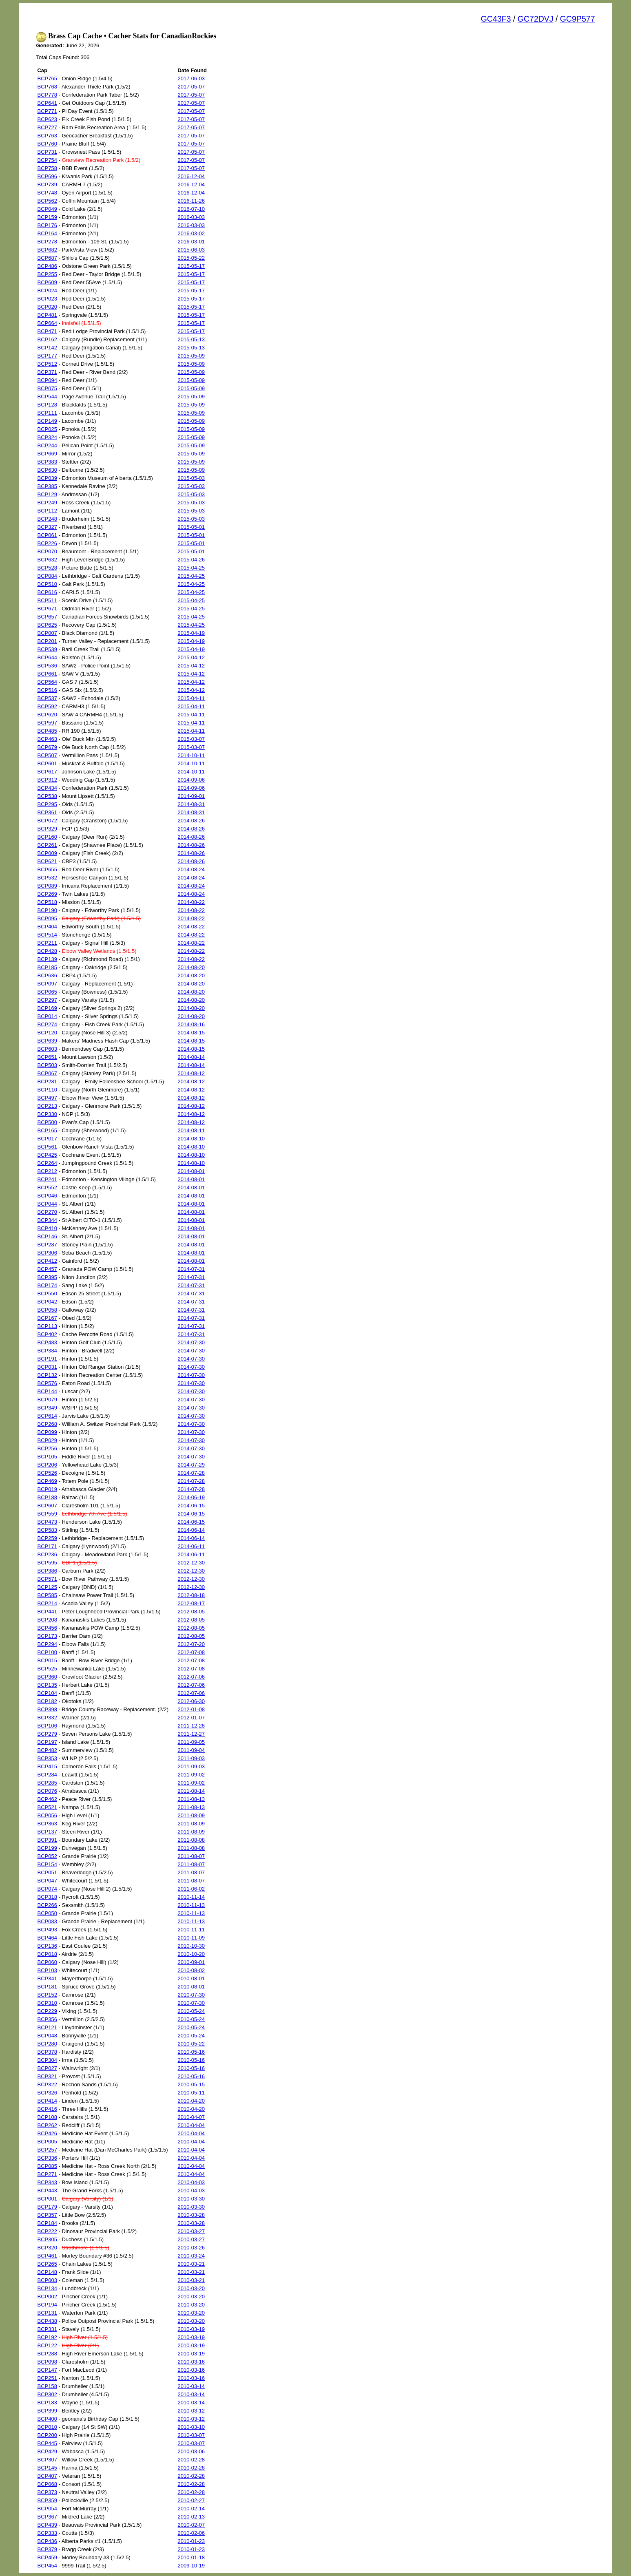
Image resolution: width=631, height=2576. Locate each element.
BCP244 (47, 445)
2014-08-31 (191, 804)
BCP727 (47, 127)
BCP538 (47, 796)
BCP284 (47, 1775)
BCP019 (47, 1489)
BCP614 (47, 1416)
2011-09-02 (191, 1775)
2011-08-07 (191, 1856)
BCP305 (47, 2239)
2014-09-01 (191, 796)
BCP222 (47, 2231)
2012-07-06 (191, 1677)
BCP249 (47, 502)
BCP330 (47, 1114)
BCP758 (47, 168)
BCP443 (47, 2190)
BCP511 (47, 600)
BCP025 (47, 429)
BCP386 (47, 1571)
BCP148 (47, 2272)
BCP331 (47, 2329)
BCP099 (47, 1432)
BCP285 (47, 1783)
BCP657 (47, 617)
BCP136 (47, 1946)
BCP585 (47, 1595)
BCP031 (47, 1367)
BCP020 (47, 307)
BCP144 (47, 1391)
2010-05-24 (191, 2011)
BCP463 (47, 739)
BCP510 (47, 584)
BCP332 (47, 1717)
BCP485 (47, 731)
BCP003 (47, 2280)
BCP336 (47, 2158)
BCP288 (47, 2354)
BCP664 (47, 323)
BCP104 (47, 1693)
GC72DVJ (536, 18)
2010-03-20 (191, 2288)
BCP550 (47, 1293)
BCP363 (47, 1823)
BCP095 (47, 918)
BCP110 (47, 1090)
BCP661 (47, 674)
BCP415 (47, 1766)
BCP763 (47, 136)
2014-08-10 (191, 1139)
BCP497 (47, 1098)
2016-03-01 (191, 242)
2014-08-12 (191, 1073)
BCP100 (47, 1652)
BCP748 (47, 193)
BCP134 (47, 2288)
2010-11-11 (191, 1929)
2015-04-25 (191, 568)
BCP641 (47, 103)
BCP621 (47, 861)
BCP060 (47, 1962)
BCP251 (47, 2378)
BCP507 (47, 755)
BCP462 (47, 1799)
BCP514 (47, 935)
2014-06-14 (191, 1530)
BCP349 (47, 1408)
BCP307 (47, 2460)
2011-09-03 (191, 1758)
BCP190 (47, 910)
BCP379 (47, 2549)
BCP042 (47, 1302)
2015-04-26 (191, 560)
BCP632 (47, 560)
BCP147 (47, 2370)
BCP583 (47, 1530)
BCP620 (47, 714)
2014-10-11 (191, 755)
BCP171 (47, 1546)
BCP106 (47, 1726)
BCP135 (47, 1685)
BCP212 (47, 1171)
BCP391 (47, 1840)
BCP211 (47, 943)
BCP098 (47, 2362)
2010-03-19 (191, 2329)
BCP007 (47, 633)
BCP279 (47, 1734)
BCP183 (47, 2402)
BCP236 (47, 1554)
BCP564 (47, 682)
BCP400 (47, 2419)
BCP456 (47, 1628)
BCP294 (47, 1644)
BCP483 (47, 1342)
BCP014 (47, 1016)
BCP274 (47, 1024)
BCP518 (47, 902)
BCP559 (47, 1514)
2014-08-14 (191, 1057)
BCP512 (47, 364)
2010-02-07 (191, 2525)
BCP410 (47, 1228)
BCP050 (47, 1913)
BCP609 (47, 282)
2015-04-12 (191, 657)
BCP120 (47, 1033)
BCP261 (47, 845)
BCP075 (47, 388)
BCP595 (47, 1563)
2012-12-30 (191, 1563)
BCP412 (47, 1261)
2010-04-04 (191, 2125)
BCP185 (47, 967)
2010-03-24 (191, 2256)
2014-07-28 (191, 1473)
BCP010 (47, 2427)
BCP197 (47, 1742)
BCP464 (47, 1938)
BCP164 (47, 233)
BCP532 (47, 878)
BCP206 (47, 1465)
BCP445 (47, 2443)
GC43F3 (496, 18)
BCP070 (47, 551)
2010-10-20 (191, 1954)
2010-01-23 (191, 2541)
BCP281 (47, 1081)
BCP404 (47, 926)
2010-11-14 (191, 1897)
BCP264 (47, 1163)
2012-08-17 (191, 1603)
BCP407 (47, 2476)
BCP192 (47, 2337)
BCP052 (47, 1856)
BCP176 (47, 225)
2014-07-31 (191, 1269)
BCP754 (47, 160)
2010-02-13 (191, 2517)
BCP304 (47, 2060)
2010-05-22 (191, 2044)
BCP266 (47, 1905)
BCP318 (47, 1897)
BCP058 (47, 1310)
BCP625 (47, 625)
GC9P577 (577, 18)
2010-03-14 (191, 2386)
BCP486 (47, 266)
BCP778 (47, 95)
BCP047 (47, 1881)
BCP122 (47, 2345)
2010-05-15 (191, 2084)
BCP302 (47, 2394)
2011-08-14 (191, 1791)
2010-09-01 (191, 1962)
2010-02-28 (191, 2460)
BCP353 (47, 1758)
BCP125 (47, 1587)
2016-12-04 (191, 176)
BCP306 (47, 1253)
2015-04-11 (191, 698)
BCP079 (47, 1399)
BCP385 (47, 486)
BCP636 (47, 975)
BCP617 (47, 772)
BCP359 (47, 2500)
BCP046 (47, 1196)
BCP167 (47, 1318)
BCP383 (47, 462)
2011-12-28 (191, 1726)
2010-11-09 (191, 1938)
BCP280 (47, 2044)
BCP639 (47, 1041)
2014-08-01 (191, 1171)
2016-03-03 (191, 217)
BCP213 (47, 1106)
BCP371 (47, 372)
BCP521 (47, 1807)
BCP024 (47, 290)
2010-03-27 (191, 2231)
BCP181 (47, 1987)
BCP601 (47, 763)
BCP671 (47, 608)
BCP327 (47, 527)
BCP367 (47, 2517)
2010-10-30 (191, 1946)
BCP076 (47, 1791)
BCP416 (47, 2109)
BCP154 (47, 1864)
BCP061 (47, 535)
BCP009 (47, 853)
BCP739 (47, 184)
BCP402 (47, 1334)
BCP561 (47, 1147)
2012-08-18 (191, 1595)
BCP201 (47, 641)
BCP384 (47, 1351)
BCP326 (47, 2093)
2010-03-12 (191, 2411)
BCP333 (47, 2533)
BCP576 (47, 1383)
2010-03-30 (191, 2199)
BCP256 (47, 1448)
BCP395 (47, 1277)
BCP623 (47, 119)
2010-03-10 (191, 2427)
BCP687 (47, 258)
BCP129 (47, 494)
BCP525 (47, 1669)
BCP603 (47, 1049)
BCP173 (47, 1636)
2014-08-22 (191, 902)
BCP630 (47, 470)
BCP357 (47, 2215)
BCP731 (47, 152)
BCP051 (47, 1872)
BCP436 (47, 2541)
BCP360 (47, 1677)
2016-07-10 (191, 209)
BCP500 (47, 1122)
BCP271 (47, 2174)
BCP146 (47, 1236)
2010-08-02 (191, 1970)
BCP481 (47, 315)
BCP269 (47, 894)
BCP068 (47, 2484)
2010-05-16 (191, 2052)
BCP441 (47, 1611)
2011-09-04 (191, 1750)
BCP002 (47, 2296)
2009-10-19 (191, 2566)
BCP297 (47, 1000)
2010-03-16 (191, 2362)
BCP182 (47, 1701)
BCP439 (47, 2525)
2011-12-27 (191, 1734)
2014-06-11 (191, 1546)
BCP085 (47, 2166)
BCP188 (47, 1497)
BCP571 (47, 1579)
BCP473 (47, 1522)
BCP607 (47, 1505)
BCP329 (47, 829)
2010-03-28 (191, 2215)
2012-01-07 (191, 1717)
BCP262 (47, 2125)
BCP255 (47, 274)
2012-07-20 (191, 1644)
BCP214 (47, 1603)
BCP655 (47, 869)
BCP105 (47, 1457)
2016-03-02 (191, 233)
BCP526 (47, 1473)
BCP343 (47, 2182)
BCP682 (47, 250)
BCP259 (47, 1538)
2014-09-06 (191, 780)
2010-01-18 (191, 2557)
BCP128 (47, 405)
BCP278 (47, 242)
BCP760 (47, 144)
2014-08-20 (191, 967)
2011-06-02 (191, 1889)
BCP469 (47, 1481)
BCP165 (47, 1130)
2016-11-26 (191, 201)
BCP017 (47, 1139)
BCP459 (47, 2557)
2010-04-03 (191, 2182)
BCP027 (47, 2068)
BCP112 (47, 511)
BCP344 (47, 1220)
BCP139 (47, 959)
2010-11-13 (191, 1905)
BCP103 (47, 1970)
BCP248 (47, 519)
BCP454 (47, 2566)
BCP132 (47, 1375)
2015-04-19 (191, 633)
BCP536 (47, 666)
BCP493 (47, 1929)
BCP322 (47, 2084)
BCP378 (47, 2052)
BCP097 (47, 984)
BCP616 (47, 592)
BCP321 (47, 2076)
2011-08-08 (191, 1840)
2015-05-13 (191, 339)
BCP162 (47, 339)
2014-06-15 (191, 1505)
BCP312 (47, 780)
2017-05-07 (191, 87)
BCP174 (47, 1285)
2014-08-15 (191, 1033)
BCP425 (47, 1155)
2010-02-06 (191, 2533)
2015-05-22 (191, 258)
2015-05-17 (191, 266)
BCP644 (47, 657)
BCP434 (47, 788)
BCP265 (47, 2264)
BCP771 (47, 111)
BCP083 (47, 1921)
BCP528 (47, 568)
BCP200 (47, 2435)
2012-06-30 (191, 1701)
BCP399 (47, 2411)
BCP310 (47, 2003)
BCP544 (47, 396)
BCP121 (47, 2027)
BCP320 (47, 2248)
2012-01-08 (191, 1709)
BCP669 (47, 454)
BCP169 (47, 1008)
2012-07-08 (191, 1652)
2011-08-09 (191, 1815)
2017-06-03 (191, 78)
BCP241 (47, 1179)
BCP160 (47, 837)
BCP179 (47, 2207)
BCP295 (47, 804)
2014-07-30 (191, 1342)
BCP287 (47, 1245)
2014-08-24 (191, 869)
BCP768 (47, 87)
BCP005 (47, 2142)
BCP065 (47, 992)
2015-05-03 (191, 478)
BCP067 (47, 1073)
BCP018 (47, 1954)
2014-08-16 (191, 1024)
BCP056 (47, 1815)
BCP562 (47, 201)
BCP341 (47, 1978)
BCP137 (47, 1832)
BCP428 (47, 951)
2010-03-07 (191, 2435)
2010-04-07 (191, 2117)
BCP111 (47, 413)
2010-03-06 (191, 2451)
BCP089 (47, 886)
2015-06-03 (191, 250)
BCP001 (47, 2199)
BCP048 (47, 2036)
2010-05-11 (191, 2093)
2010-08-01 (191, 1978)
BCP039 (47, 478)
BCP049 (47, 209)
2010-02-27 (191, 2500)
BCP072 (47, 820)
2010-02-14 (191, 2508)
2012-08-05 (191, 1611)
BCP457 (47, 1269)
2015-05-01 (191, 527)
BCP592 (47, 706)
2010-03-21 (191, 2264)
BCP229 (47, 2011)
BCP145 (47, 2468)
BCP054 (47, 2508)
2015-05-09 (191, 356)
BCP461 (47, 2256)
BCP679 (47, 747)
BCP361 (47, 812)
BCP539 (47, 649)
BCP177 (47, 356)
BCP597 (47, 723)
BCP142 (47, 348)
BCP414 (47, 2101)
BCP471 (47, 331)
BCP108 (47, 2117)
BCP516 (47, 690)
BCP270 (47, 1212)
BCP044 (47, 1204)
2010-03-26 (191, 2248)
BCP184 (47, 2223)
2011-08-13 (191, 1799)
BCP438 (47, 2321)
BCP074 (47, 1889)
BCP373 (47, 2492)
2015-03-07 (191, 739)
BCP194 (47, 2305)
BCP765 (47, 78)
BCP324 (47, 437)
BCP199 (47, 1848)
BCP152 (47, 1995)
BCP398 (47, 1709)
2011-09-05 (191, 1742)
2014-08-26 (191, 820)
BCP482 (47, 1750)
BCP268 (47, 1424)
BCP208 (47, 1620)
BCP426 (47, 2133)
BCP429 (47, 2451)
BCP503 (47, 1065)
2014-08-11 (191, 1130)
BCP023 (47, 299)
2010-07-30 (191, 1995)
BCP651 (47, 1057)
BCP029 (47, 1440)
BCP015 (47, 1660)
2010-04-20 (191, 2101)
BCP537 (47, 698)
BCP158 (47, 2386)
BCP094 (47, 380)
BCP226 (47, 543)
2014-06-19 (191, 1497)
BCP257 (47, 2150)
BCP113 (47, 1326)
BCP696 (47, 176)
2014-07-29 (191, 1465)
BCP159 (47, 217)
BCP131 (47, 2313)
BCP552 (47, 1187)
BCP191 (47, 1359)
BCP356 (47, 2019)
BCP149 (47, 421)
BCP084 (47, 576)
